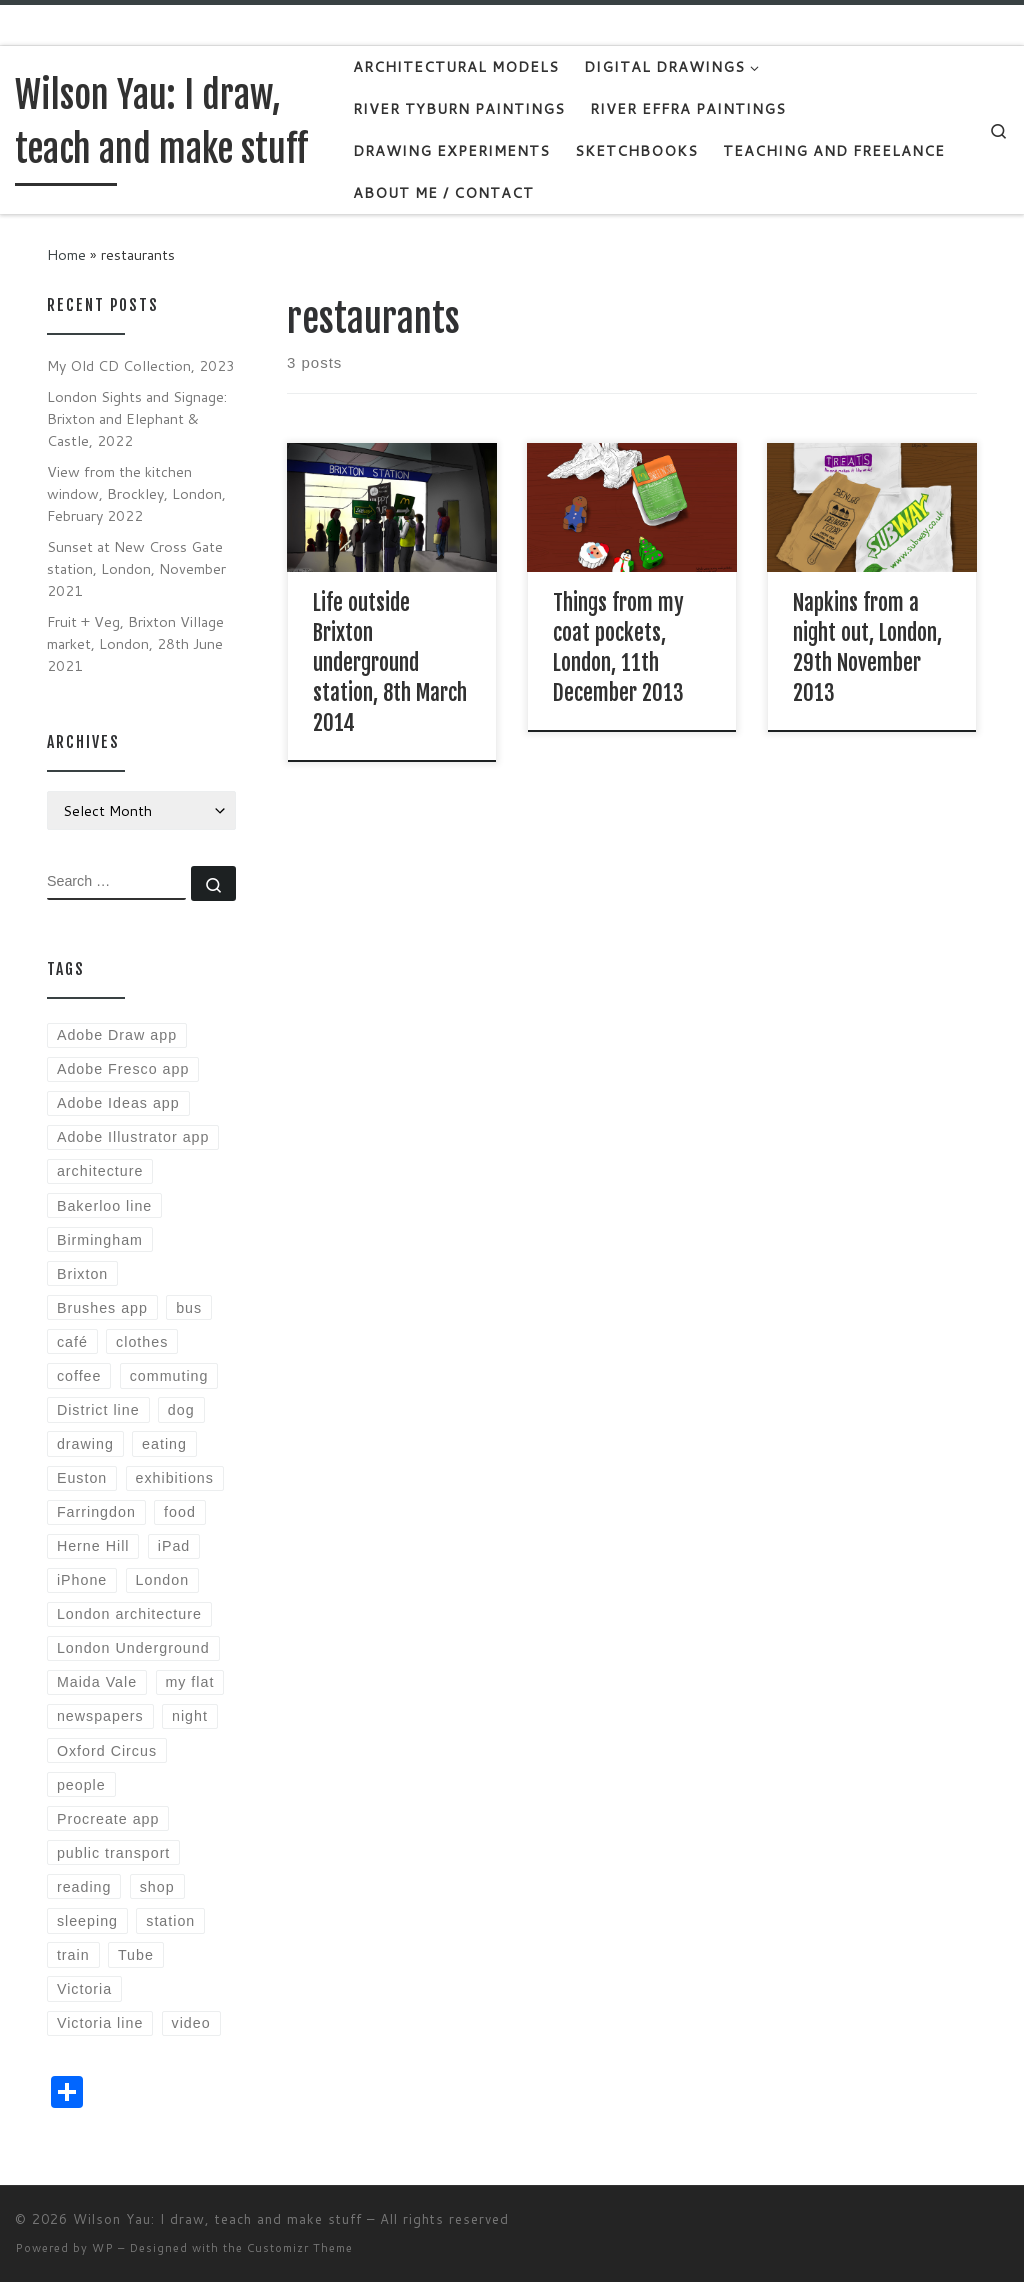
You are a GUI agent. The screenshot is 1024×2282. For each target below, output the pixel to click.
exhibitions (175, 1478)
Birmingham (100, 1240)
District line (98, 1410)
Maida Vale (97, 1682)
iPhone (82, 1580)
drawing (85, 1444)
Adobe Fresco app (123, 1069)
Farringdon (96, 1512)
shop (157, 1887)
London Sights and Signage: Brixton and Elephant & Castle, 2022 (137, 418)
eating (164, 1444)
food (180, 1512)
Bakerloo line (104, 1206)
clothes (142, 1342)
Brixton (82, 1274)
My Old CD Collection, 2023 (141, 365)
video (191, 2023)
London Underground (133, 1648)
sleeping (87, 1921)
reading (84, 1887)
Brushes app (102, 1308)
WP (103, 2248)
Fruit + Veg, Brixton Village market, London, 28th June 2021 (135, 643)
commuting (169, 1376)
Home (66, 254)
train (73, 1955)
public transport (113, 1853)
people (81, 1785)
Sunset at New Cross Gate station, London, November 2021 (136, 568)
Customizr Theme (300, 2248)
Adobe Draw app (117, 1035)
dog (181, 1410)
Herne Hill (93, 1546)
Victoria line (100, 2023)
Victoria (84, 1989)
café (72, 1342)
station (170, 1921)
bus (189, 1308)
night (190, 1716)
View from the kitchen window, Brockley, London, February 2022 (136, 493)
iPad (174, 1546)
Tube (136, 1955)
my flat (189, 1682)
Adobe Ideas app (118, 1103)
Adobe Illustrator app (133, 1137)
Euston (82, 1478)
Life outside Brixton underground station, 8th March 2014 (390, 662)
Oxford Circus (107, 1751)
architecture (100, 1171)
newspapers (100, 1716)
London (163, 1580)
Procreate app (108, 1819)
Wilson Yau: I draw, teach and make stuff (217, 2219)
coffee (79, 1376)
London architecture (129, 1614)
